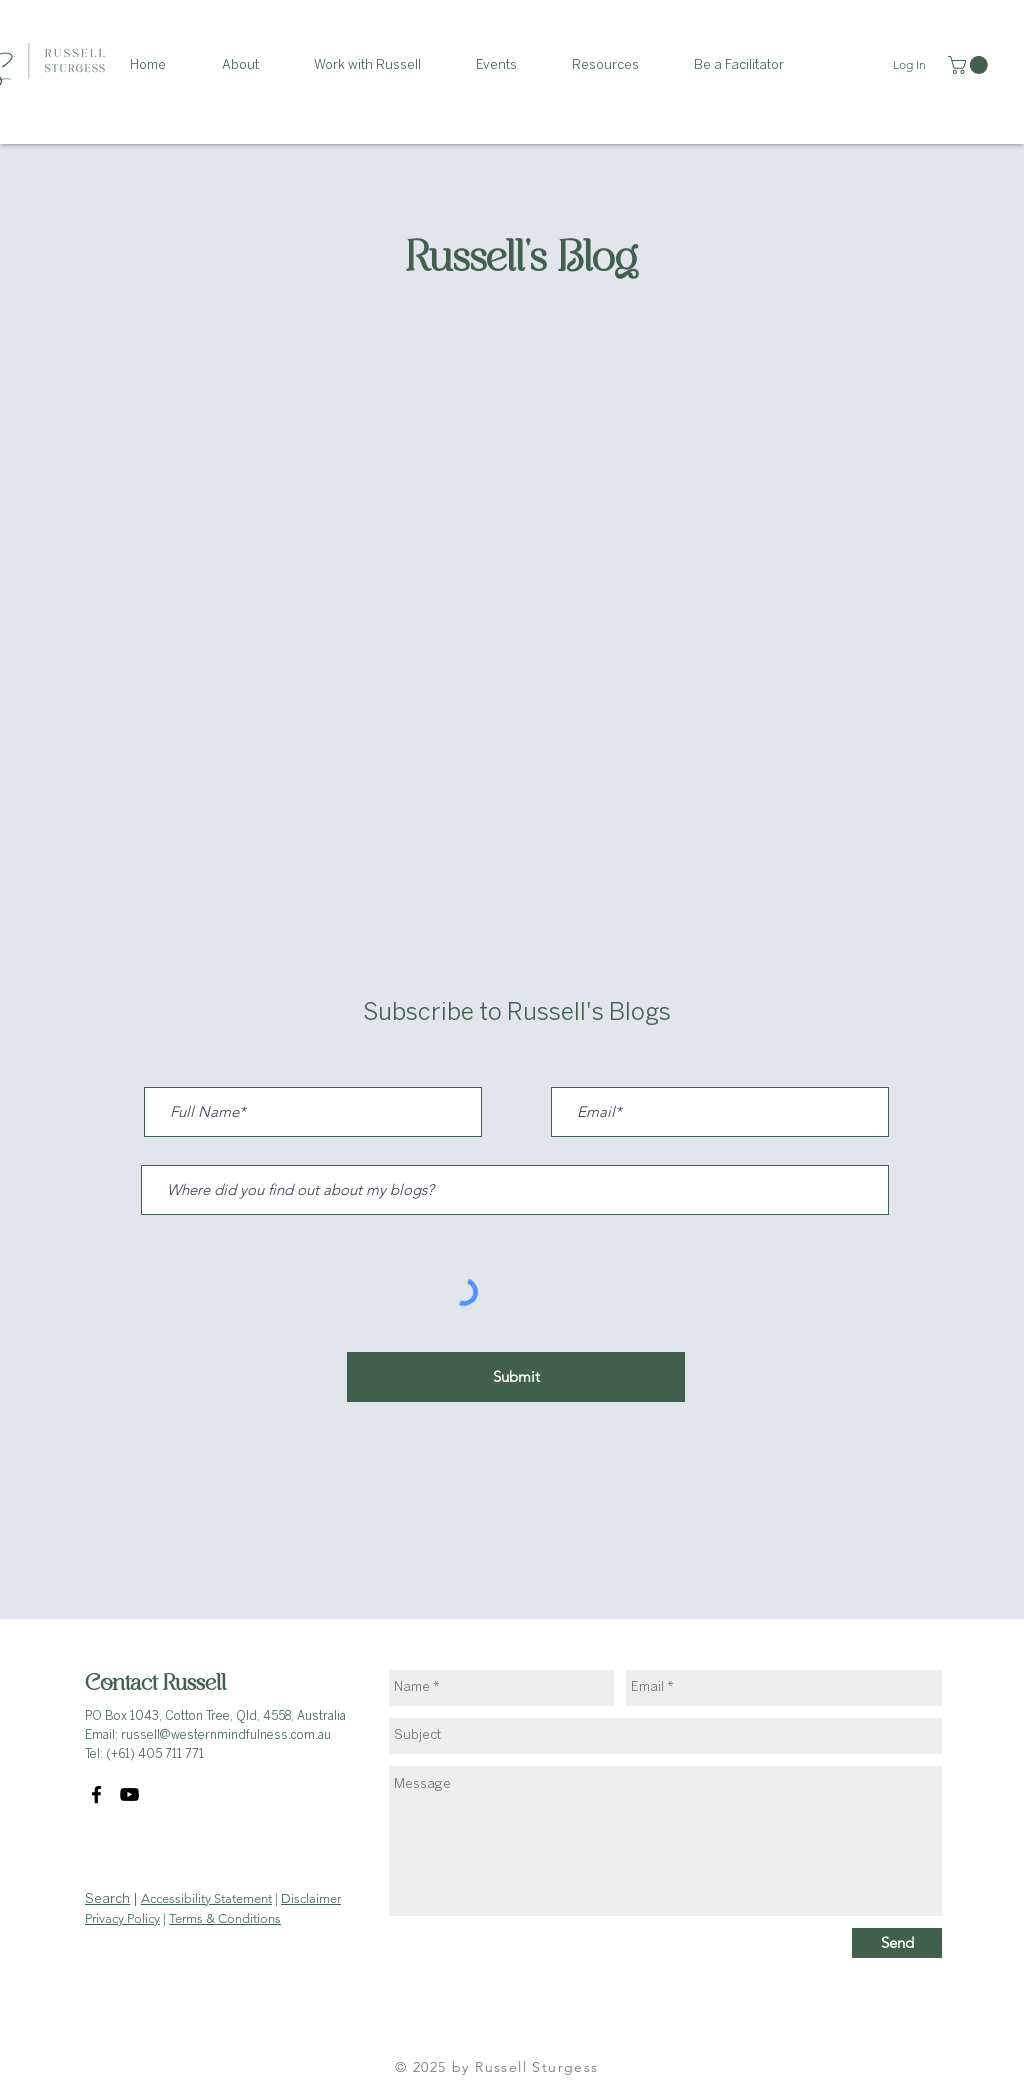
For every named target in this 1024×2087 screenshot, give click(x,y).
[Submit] (516, 1377)
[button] (253, 65)
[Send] (897, 1943)
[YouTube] (129, 1794)
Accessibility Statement (206, 1898)
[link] (970, 65)
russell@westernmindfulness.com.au (226, 1735)
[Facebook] (96, 1794)
